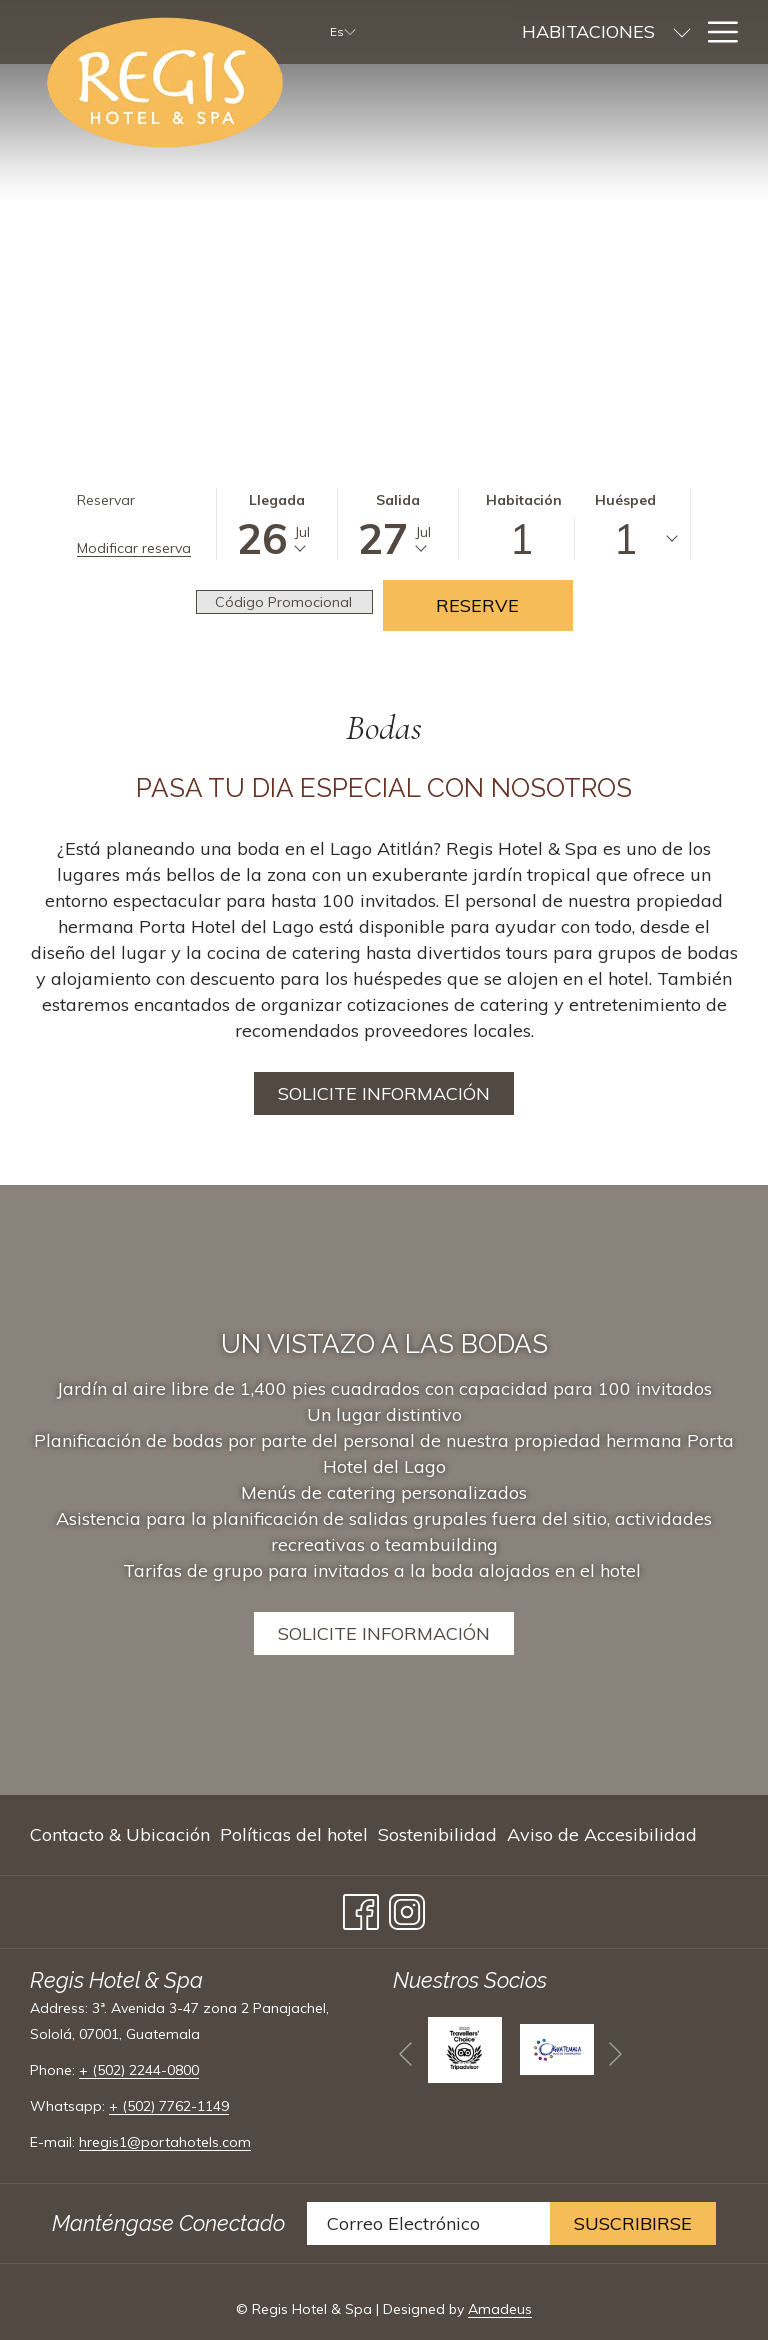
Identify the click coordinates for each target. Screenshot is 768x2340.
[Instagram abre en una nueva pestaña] (407, 1907)
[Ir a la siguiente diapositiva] (615, 2053)
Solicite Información (384, 1093)
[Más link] (715, 32)
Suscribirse (633, 2223)
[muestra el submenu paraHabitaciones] (570, 32)
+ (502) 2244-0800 (139, 2070)
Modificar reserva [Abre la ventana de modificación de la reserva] (134, 548)
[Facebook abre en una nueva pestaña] (361, 1907)
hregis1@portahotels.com (165, 2142)
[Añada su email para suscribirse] (428, 2223)
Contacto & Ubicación (120, 1834)
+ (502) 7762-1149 (169, 2106)
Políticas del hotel (294, 1834)
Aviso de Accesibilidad (602, 1834)
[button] (277, 524)
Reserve (477, 605)
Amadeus (500, 2309)
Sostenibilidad (437, 1834)
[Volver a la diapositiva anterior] (405, 2053)
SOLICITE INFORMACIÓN (384, 1633)
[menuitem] (476, 32)
